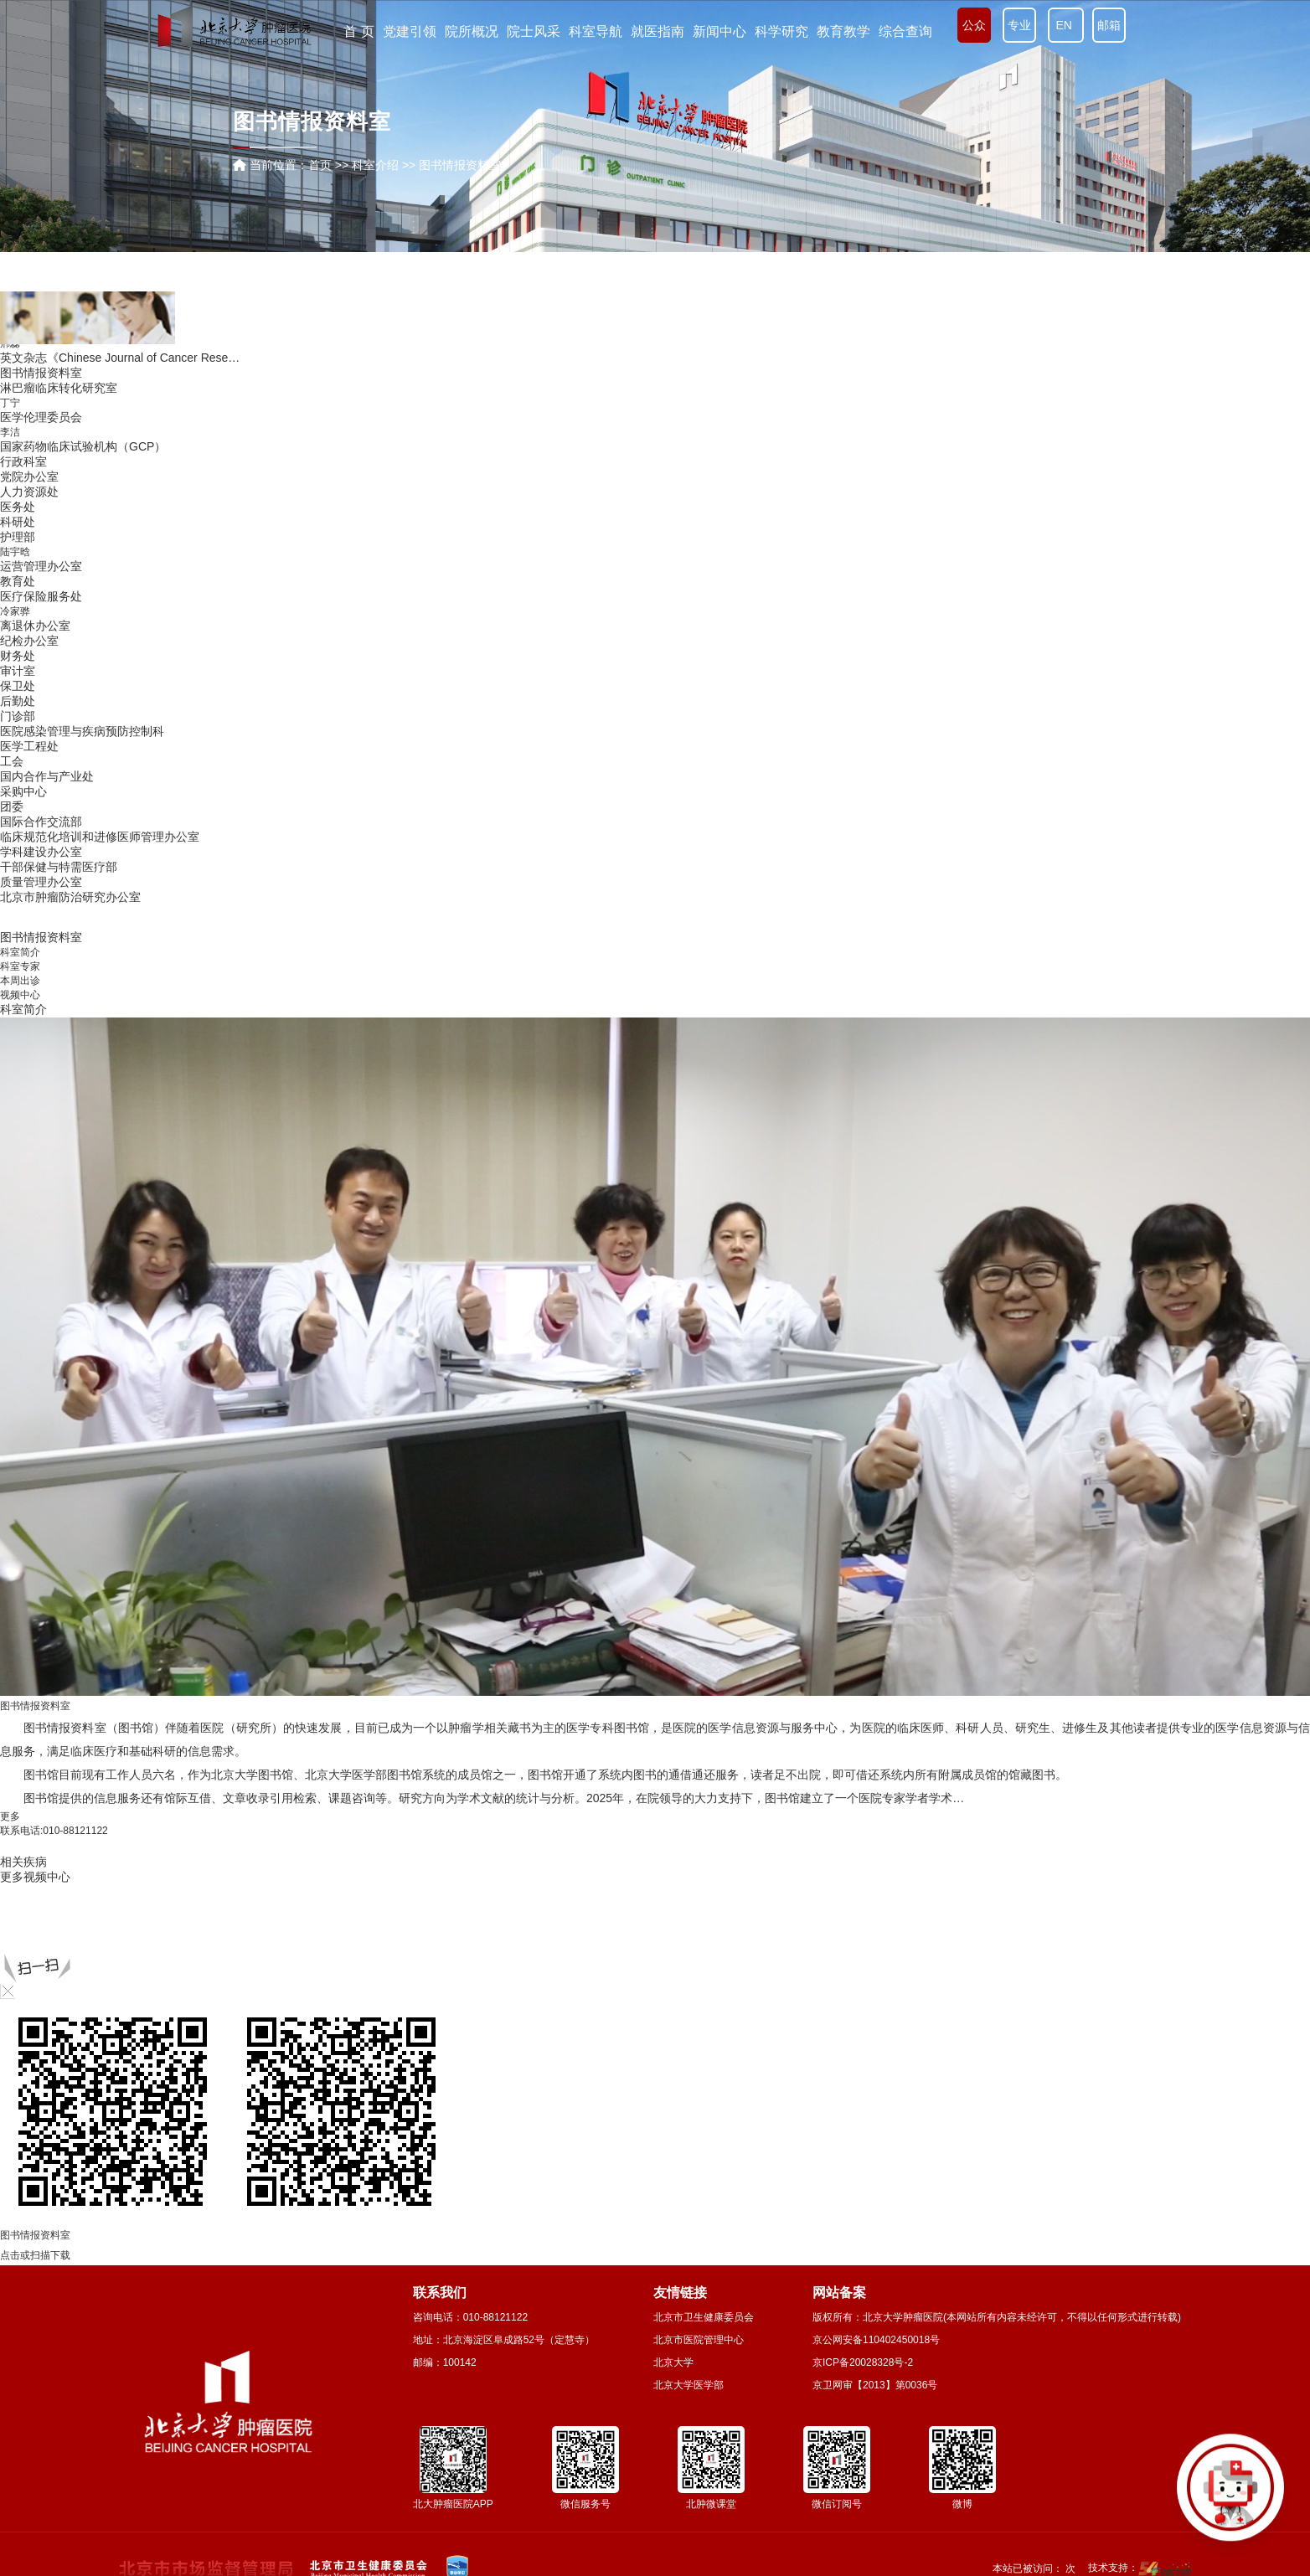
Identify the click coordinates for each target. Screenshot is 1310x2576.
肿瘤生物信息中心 (47, 475)
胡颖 (10, 736)
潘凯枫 (15, 360)
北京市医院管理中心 (698, 2340)
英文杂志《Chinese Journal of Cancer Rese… (120, 809)
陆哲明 (15, 606)
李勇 (10, 765)
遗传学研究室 (35, 403)
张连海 (15, 722)
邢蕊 (10, 795)
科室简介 (20, 952)
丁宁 (10, 854)
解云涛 (15, 519)
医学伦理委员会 (41, 868)
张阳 (10, 388)
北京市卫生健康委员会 (703, 2317)
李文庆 (15, 374)
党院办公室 (29, 928)
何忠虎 (15, 432)
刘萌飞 (15, 446)
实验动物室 (29, 750)
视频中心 (20, 995)
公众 (974, 25)
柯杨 (10, 418)
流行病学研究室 (41, 345)
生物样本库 (29, 692)
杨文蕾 (15, 460)
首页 (320, 165)
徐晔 (10, 533)
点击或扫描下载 (35, 2255)
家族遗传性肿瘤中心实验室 (70, 504)
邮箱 (1109, 25)
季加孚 (15, 708)
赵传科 (15, 620)
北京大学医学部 (688, 2385)
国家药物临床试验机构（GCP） (83, 897)
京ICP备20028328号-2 (862, 2362)
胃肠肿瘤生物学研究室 (58, 779)
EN (1066, 25)
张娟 (10, 548)
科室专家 (20, 966)
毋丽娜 (15, 678)
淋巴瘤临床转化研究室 (58, 839)
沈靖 (10, 664)
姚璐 (10, 562)
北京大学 (673, 2362)
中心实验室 (29, 649)
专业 (1019, 25)
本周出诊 (20, 981)
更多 (10, 1816)
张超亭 (15, 635)
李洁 (10, 883)
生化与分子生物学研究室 (64, 591)
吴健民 (15, 490)
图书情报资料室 (41, 824)
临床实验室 (29, 576)
